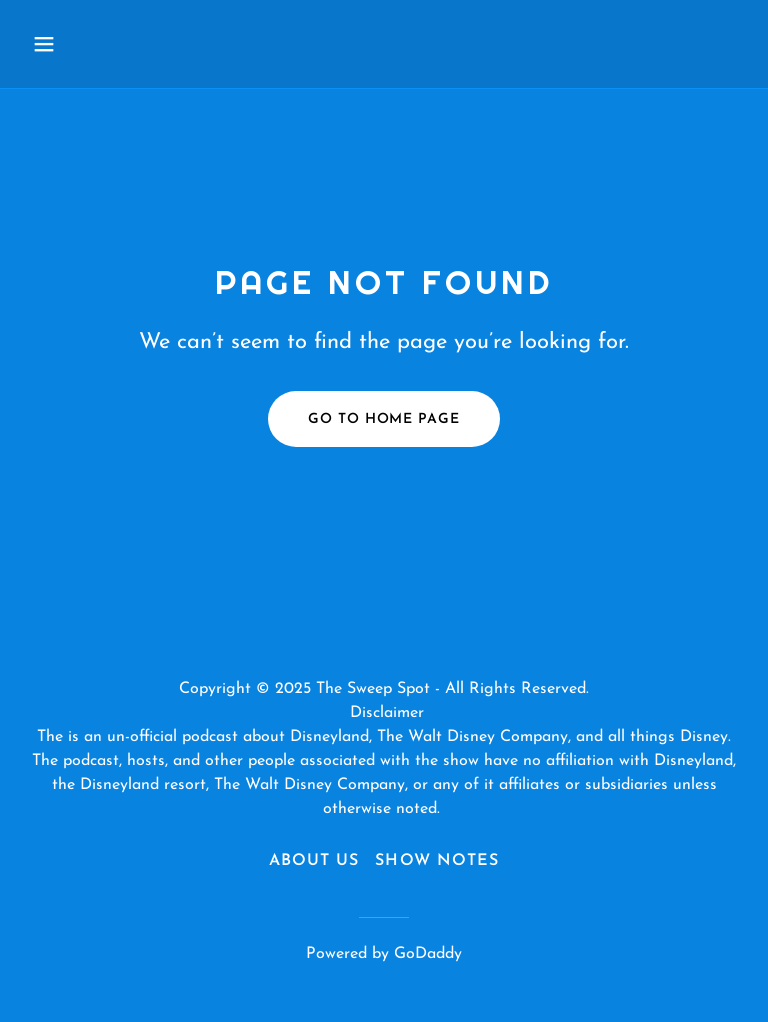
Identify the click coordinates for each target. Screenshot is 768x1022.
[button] (78, 44)
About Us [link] (314, 861)
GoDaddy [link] (428, 954)
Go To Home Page (383, 419)
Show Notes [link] (436, 861)
